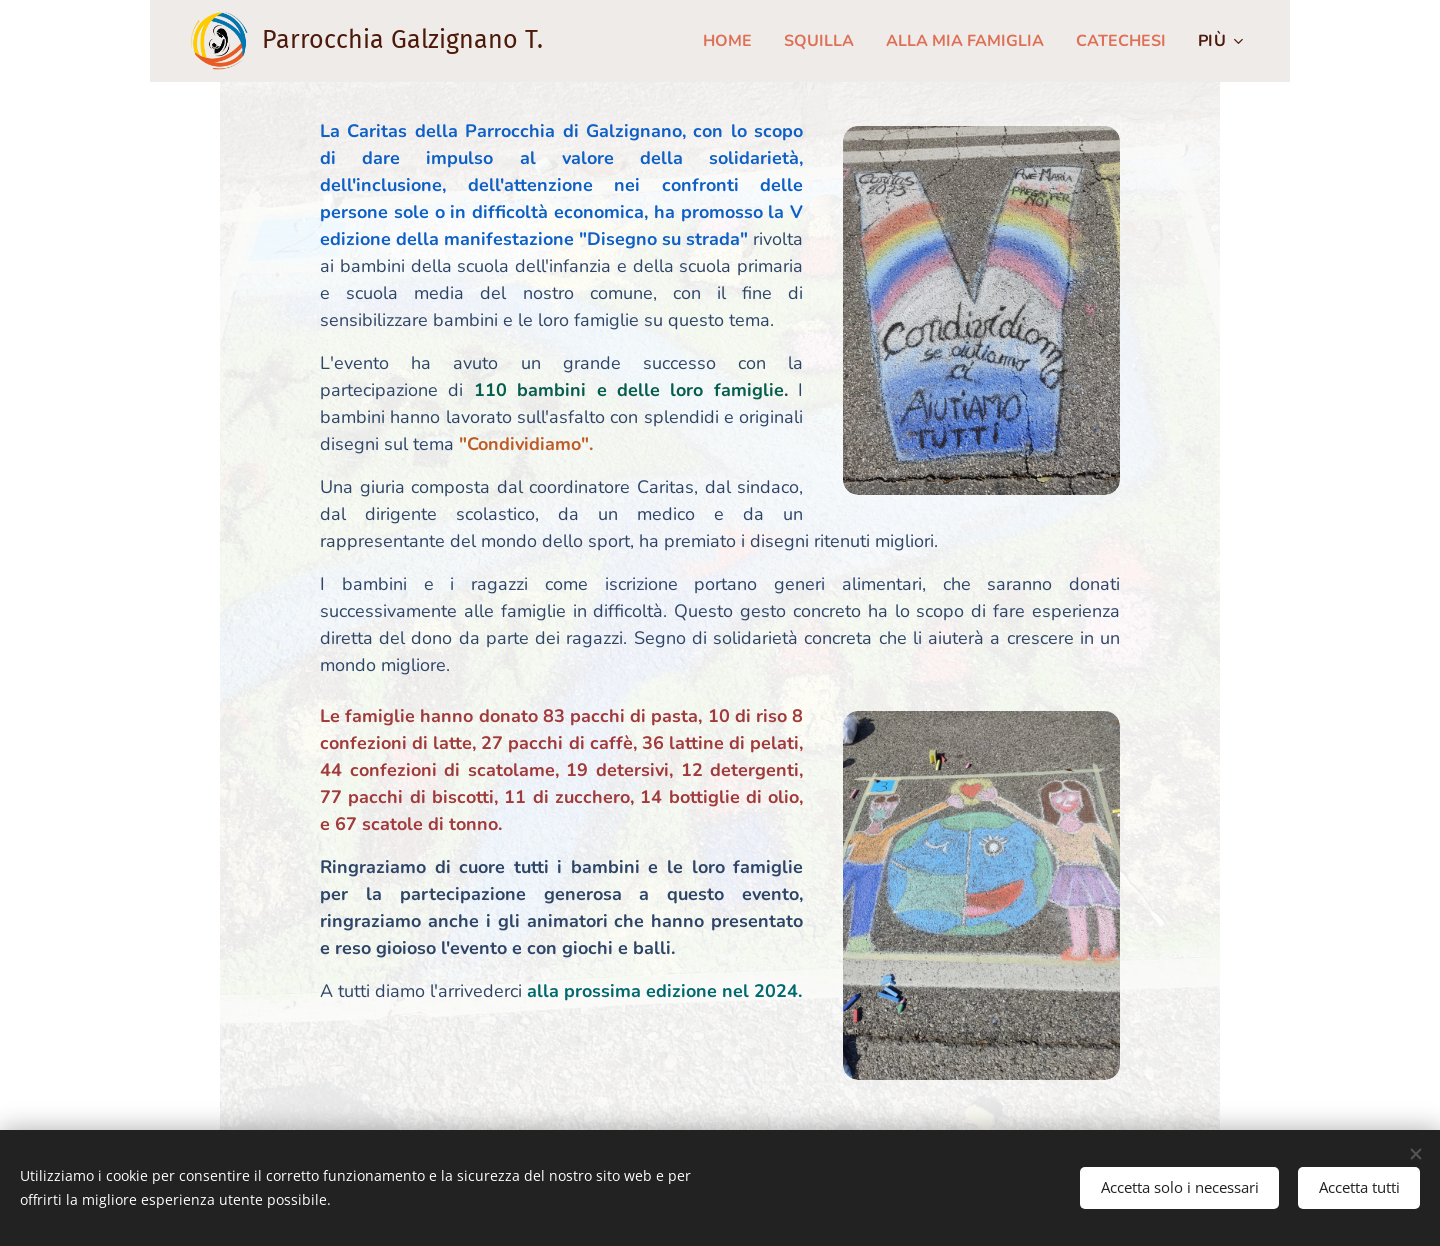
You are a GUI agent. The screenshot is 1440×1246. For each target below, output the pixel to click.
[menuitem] (704, 41)
